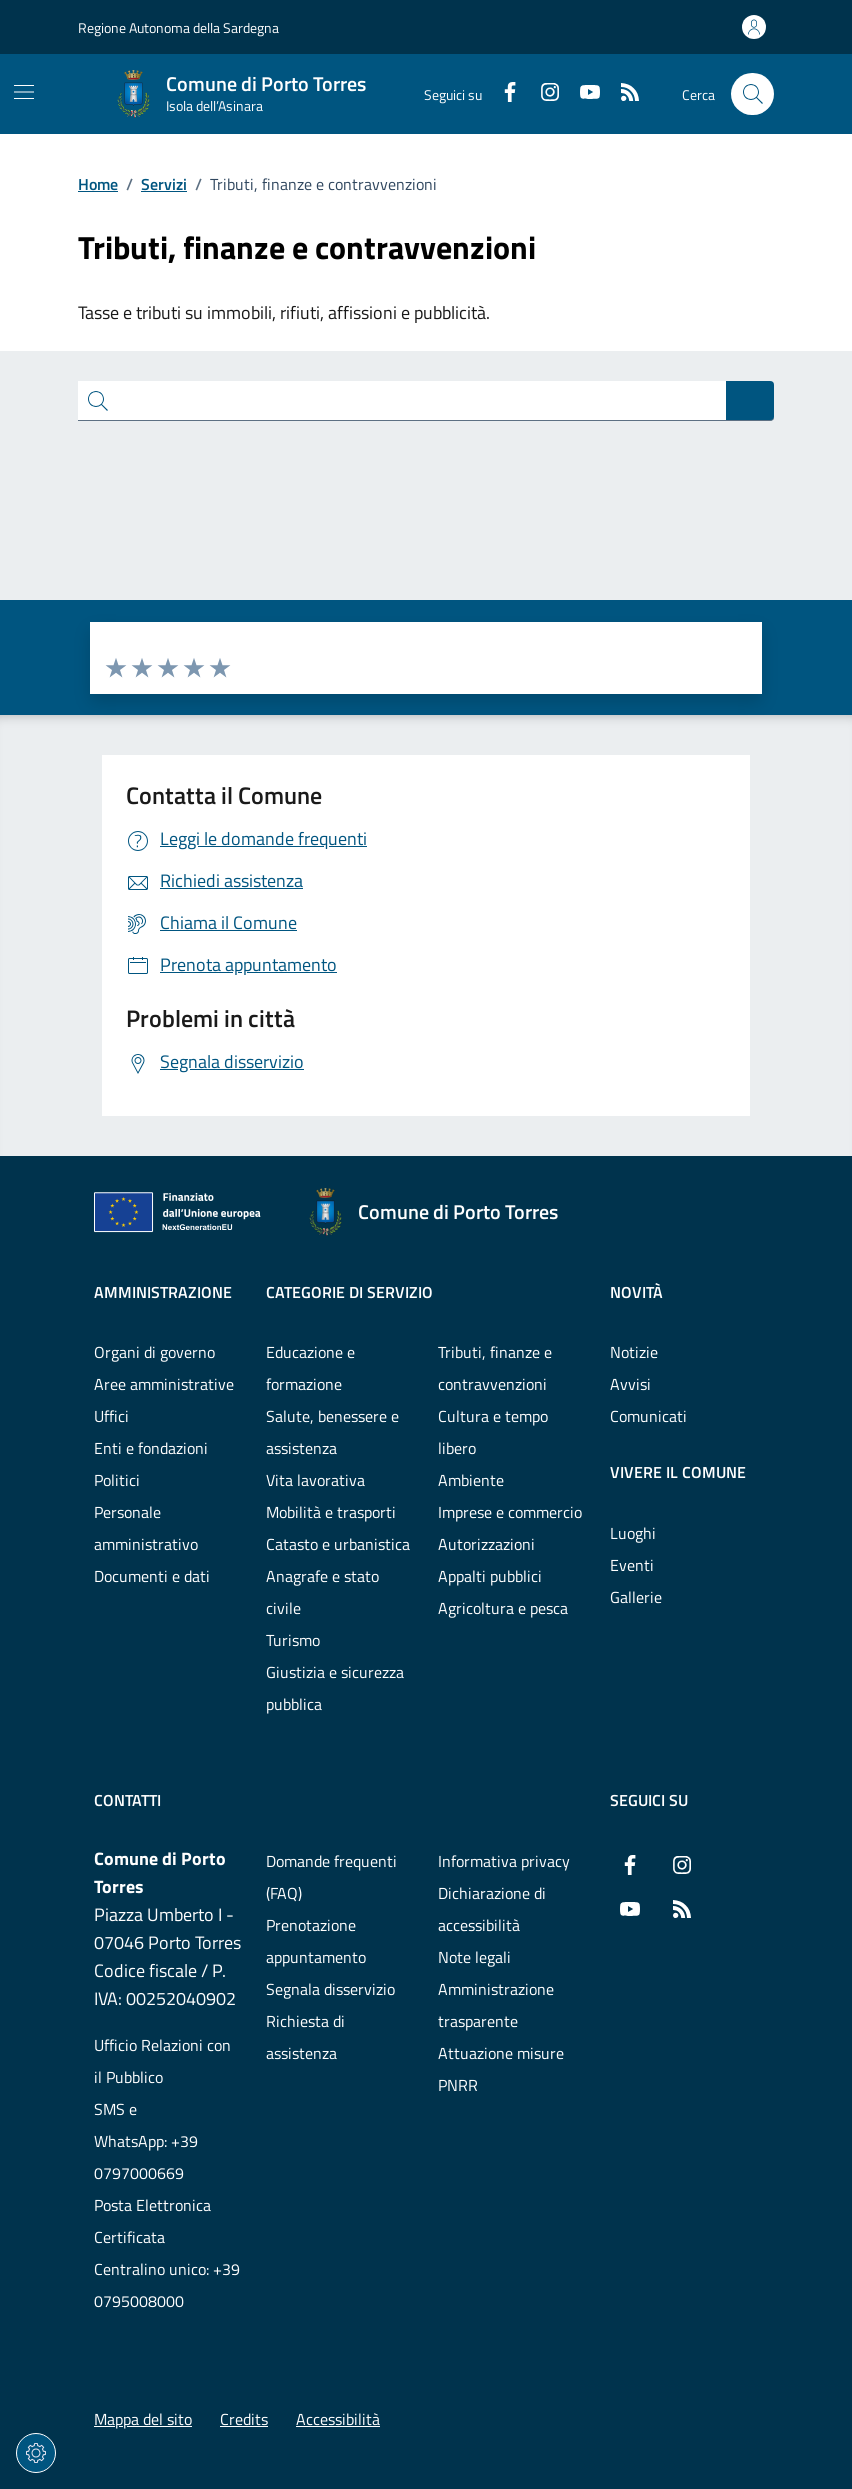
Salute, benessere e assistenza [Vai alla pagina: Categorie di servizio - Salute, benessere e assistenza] (332, 1432)
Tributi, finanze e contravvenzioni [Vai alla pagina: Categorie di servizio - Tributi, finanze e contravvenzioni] (495, 1368)
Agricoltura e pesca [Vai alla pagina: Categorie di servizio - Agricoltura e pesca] (503, 1608)
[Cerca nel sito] (752, 94)
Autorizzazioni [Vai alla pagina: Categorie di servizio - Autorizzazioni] (486, 1544)
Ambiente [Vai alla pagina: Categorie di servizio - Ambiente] (471, 1480)
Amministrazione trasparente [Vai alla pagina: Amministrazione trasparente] (496, 2005)
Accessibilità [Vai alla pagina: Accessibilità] (338, 2419)
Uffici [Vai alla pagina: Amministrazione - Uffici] (111, 1416)
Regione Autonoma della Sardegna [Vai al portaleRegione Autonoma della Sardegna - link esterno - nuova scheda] (178, 27)
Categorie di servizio (349, 1292)
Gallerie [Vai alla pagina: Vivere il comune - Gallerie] (636, 1597)
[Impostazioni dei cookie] (36, 2453)
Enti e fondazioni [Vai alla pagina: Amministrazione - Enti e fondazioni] (151, 1448)
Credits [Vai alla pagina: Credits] (244, 2419)
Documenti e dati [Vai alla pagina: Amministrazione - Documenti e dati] (152, 1576)
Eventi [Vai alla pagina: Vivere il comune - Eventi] (632, 1565)
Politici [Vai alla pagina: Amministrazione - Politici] (117, 1480)
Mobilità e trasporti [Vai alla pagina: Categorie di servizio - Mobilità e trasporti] (331, 1512)
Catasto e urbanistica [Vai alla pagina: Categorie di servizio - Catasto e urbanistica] (338, 1544)
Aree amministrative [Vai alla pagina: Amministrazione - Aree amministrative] (164, 1384)
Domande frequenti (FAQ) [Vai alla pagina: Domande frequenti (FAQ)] (331, 1877)
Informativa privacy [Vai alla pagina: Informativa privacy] (504, 1861)
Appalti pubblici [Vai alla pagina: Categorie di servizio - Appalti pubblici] (490, 1576)
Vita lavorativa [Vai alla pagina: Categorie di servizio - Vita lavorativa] (315, 1480)
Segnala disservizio (330, 1989)
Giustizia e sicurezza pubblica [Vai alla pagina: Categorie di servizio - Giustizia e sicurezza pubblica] (335, 1688)
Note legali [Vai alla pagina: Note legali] (474, 1957)
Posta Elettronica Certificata (152, 2221)
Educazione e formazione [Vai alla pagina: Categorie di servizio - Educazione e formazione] (310, 1368)
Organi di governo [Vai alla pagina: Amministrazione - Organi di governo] (154, 1352)
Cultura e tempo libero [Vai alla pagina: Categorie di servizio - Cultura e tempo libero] (493, 1432)
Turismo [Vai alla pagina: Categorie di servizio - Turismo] (293, 1640)
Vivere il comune (678, 1472)
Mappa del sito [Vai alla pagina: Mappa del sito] (143, 2419)
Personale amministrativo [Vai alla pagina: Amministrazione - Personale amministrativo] (146, 1528)
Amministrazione (163, 1292)
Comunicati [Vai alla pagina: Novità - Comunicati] (648, 1416)
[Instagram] (542, 94)
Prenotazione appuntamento (316, 1941)
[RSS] (622, 94)
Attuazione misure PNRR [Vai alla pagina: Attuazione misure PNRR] (501, 2069)
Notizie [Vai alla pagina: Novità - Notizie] (634, 1352)
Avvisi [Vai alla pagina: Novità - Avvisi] (630, 1384)
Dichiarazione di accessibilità (492, 1909)
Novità (636, 1292)
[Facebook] (502, 94)
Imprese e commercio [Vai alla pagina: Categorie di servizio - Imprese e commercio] (510, 1512)
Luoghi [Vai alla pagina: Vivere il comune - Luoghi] (633, 1533)
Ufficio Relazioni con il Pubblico (162, 2061)
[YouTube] (582, 94)
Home (98, 184)
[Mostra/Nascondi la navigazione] (24, 92)
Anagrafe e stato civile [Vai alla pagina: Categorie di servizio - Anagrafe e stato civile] (322, 1592)
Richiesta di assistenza (305, 2037)
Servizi (164, 184)
